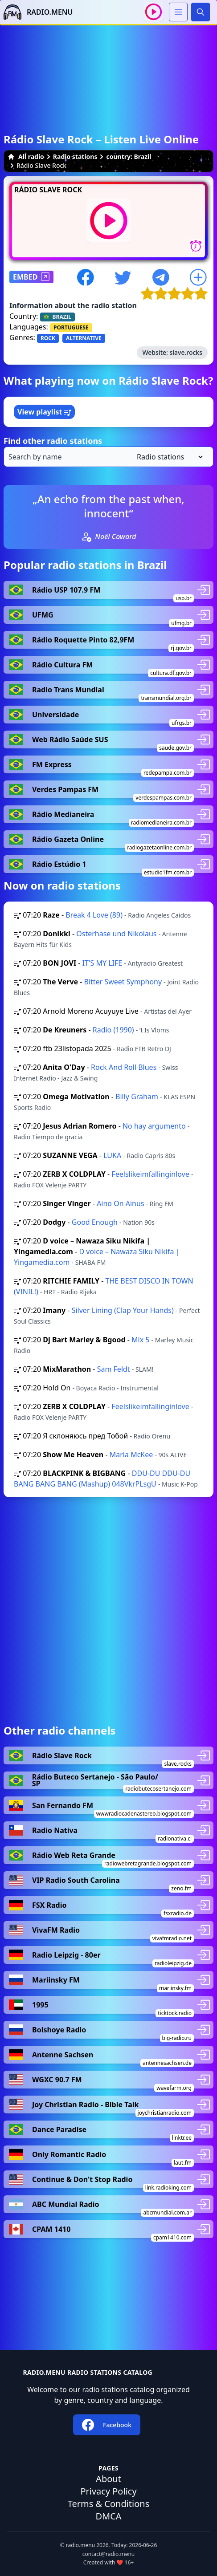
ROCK (48, 338)
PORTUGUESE (71, 327)
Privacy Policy (108, 2491)
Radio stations (75, 156)
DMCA (108, 2516)
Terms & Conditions (109, 2504)
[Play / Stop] (153, 12)
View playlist (44, 412)
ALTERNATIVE (84, 338)
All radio (26, 156)
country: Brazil (128, 156)
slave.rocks (185, 352)
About (108, 2479)
